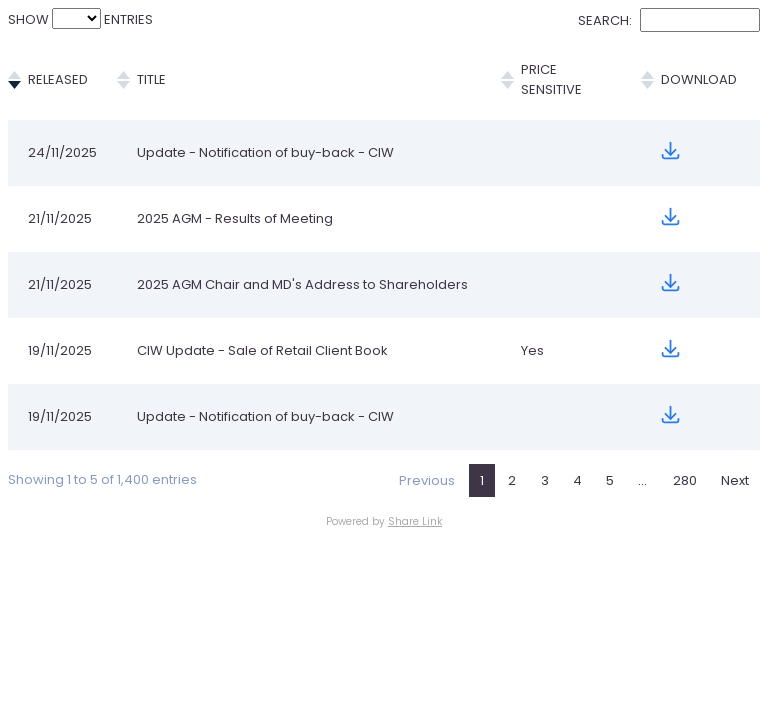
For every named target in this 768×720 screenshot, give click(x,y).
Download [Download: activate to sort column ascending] (693, 69)
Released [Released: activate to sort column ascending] (58, 69)
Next (735, 475)
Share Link (415, 516)
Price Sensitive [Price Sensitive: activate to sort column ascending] (551, 69)
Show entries (80, 19)
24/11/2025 (62, 132)
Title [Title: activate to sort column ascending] (157, 69)
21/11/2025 (60, 198)
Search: (669, 20)
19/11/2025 (60, 345)
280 (685, 475)
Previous (427, 475)
